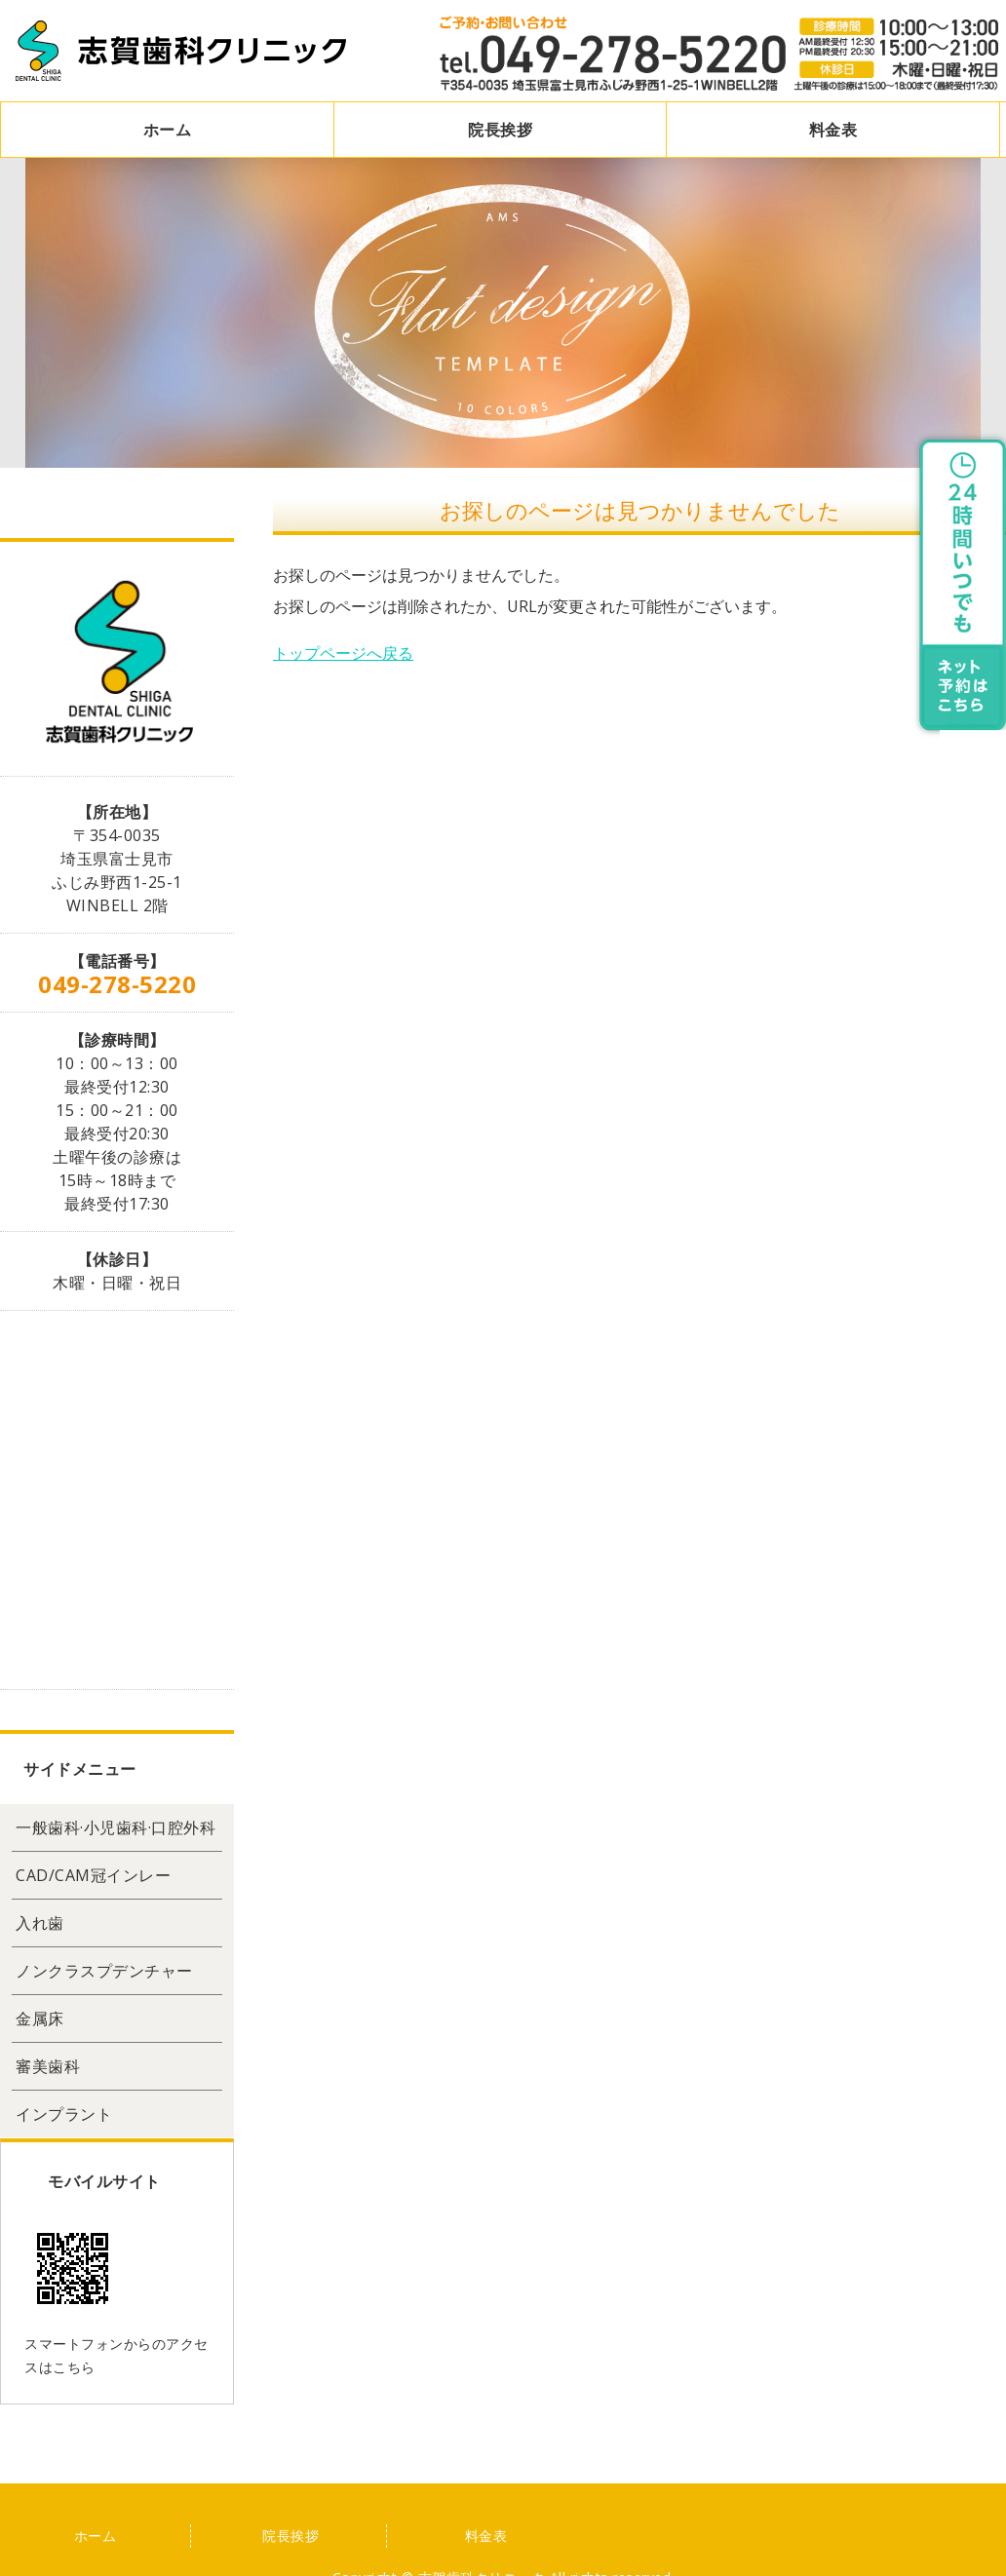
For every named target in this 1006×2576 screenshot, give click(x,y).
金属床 (40, 2018)
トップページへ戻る (343, 653)
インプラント (64, 2114)
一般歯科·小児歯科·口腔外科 (115, 1827)
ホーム (167, 129)
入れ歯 (40, 1923)
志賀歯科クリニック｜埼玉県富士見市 (182, 50)
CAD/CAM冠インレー (93, 1875)
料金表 (833, 129)
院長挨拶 (500, 129)
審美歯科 (48, 2066)
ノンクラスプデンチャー (104, 1970)
